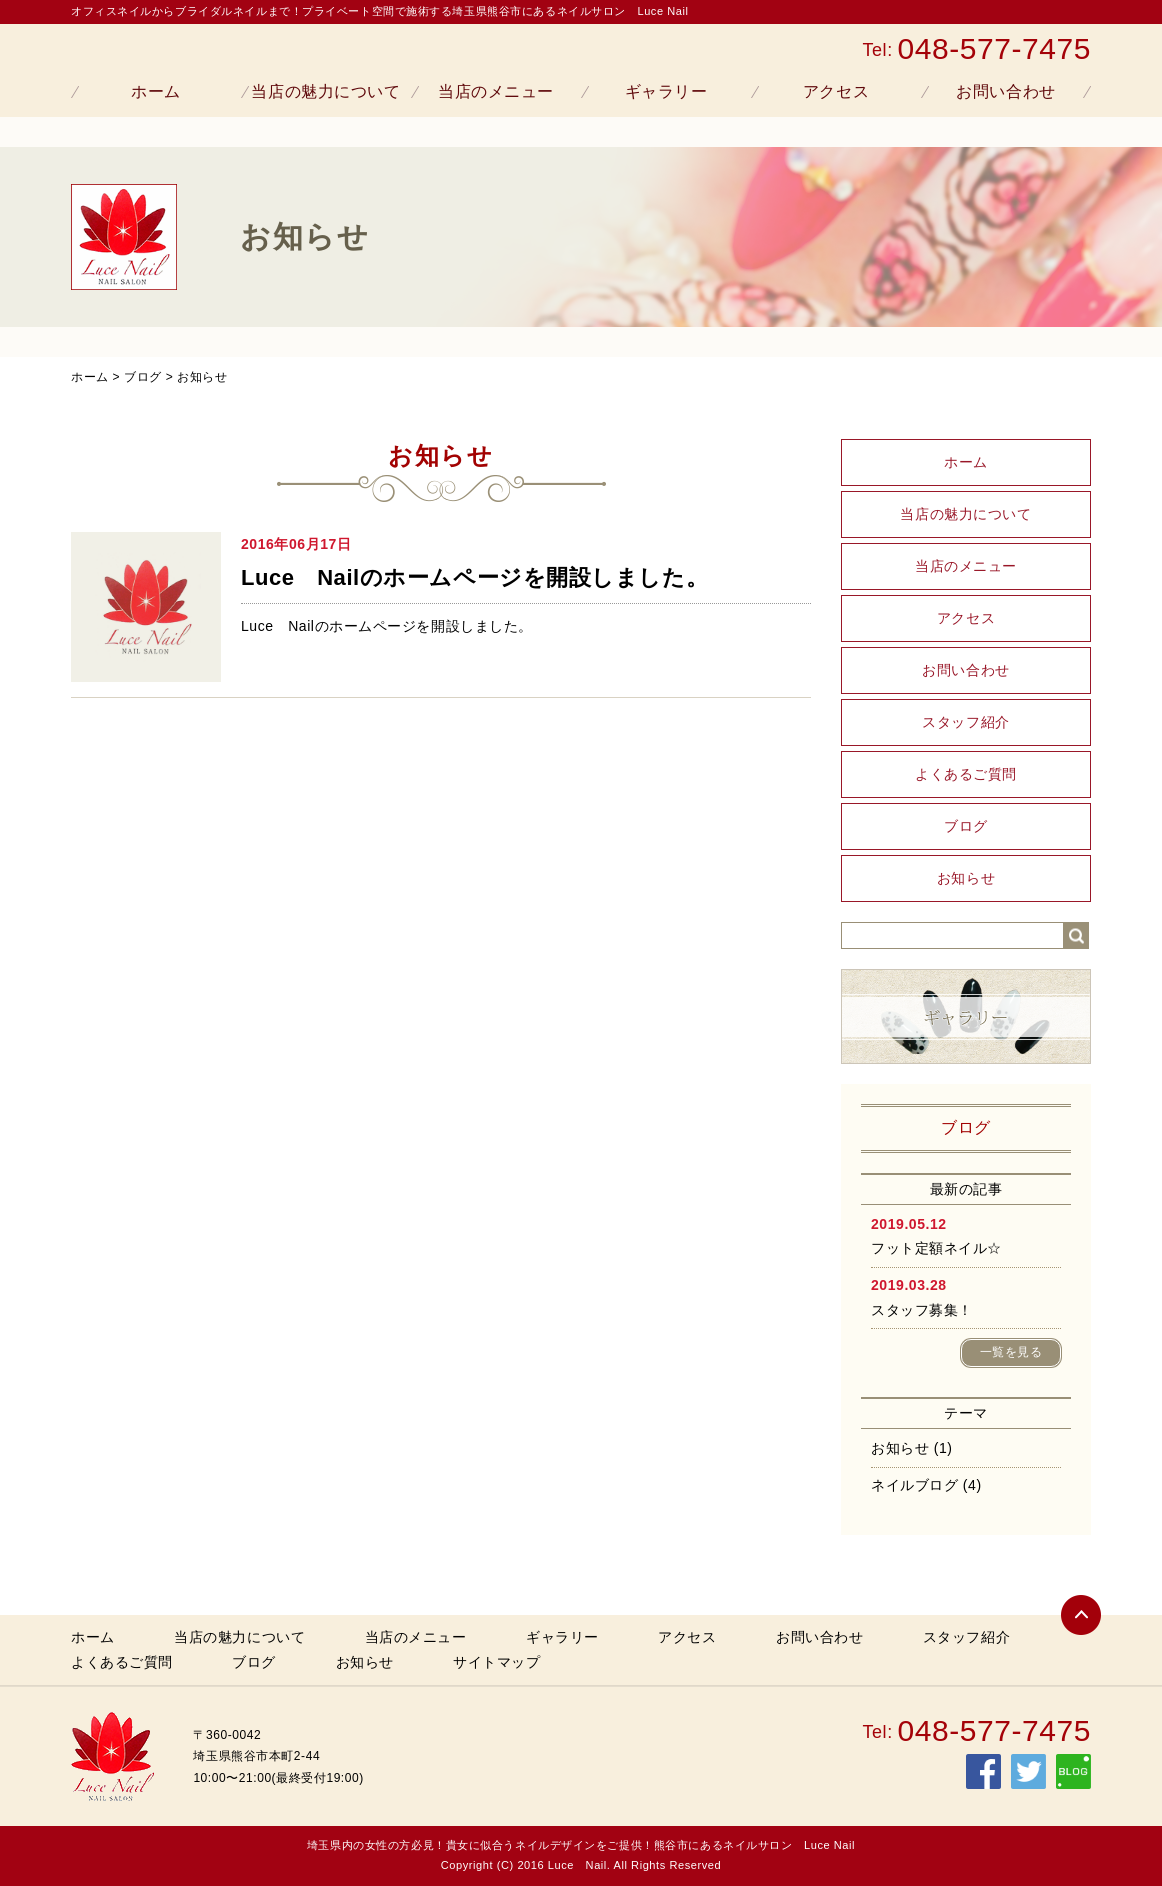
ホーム (156, 91)
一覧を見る (1011, 1352)
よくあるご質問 (966, 774)
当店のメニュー (496, 91)
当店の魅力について (325, 91)
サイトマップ (496, 1662)
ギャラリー (666, 91)
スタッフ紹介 (965, 722)
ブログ (143, 377)
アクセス (836, 91)
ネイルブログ (914, 1485)
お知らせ (202, 377)
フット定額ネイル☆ (936, 1248)
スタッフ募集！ (922, 1310)
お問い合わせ (1005, 91)
